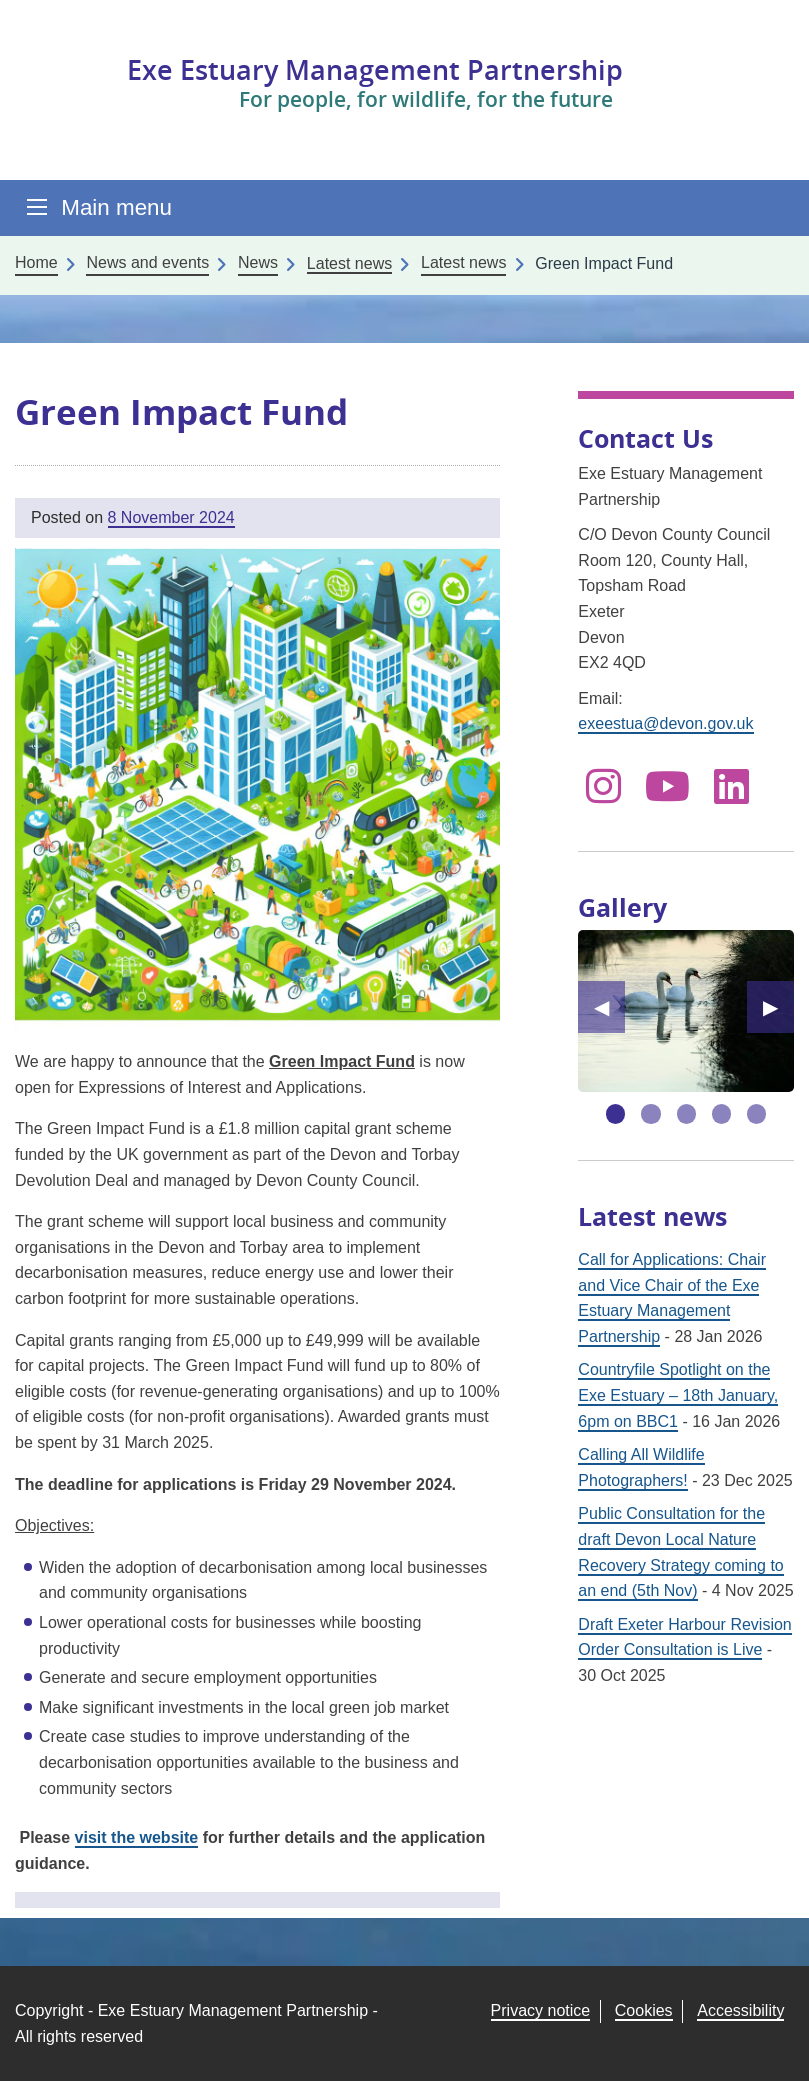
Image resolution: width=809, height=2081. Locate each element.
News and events (147, 262)
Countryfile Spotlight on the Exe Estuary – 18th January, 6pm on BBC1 (678, 1395)
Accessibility (740, 2010)
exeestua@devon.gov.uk (665, 723)
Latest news (463, 262)
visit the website (137, 1837)
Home (36, 262)
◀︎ (609, 1007)
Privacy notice (541, 2010)
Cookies (644, 2010)
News (258, 262)
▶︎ (778, 1007)
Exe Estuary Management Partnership (375, 69)
